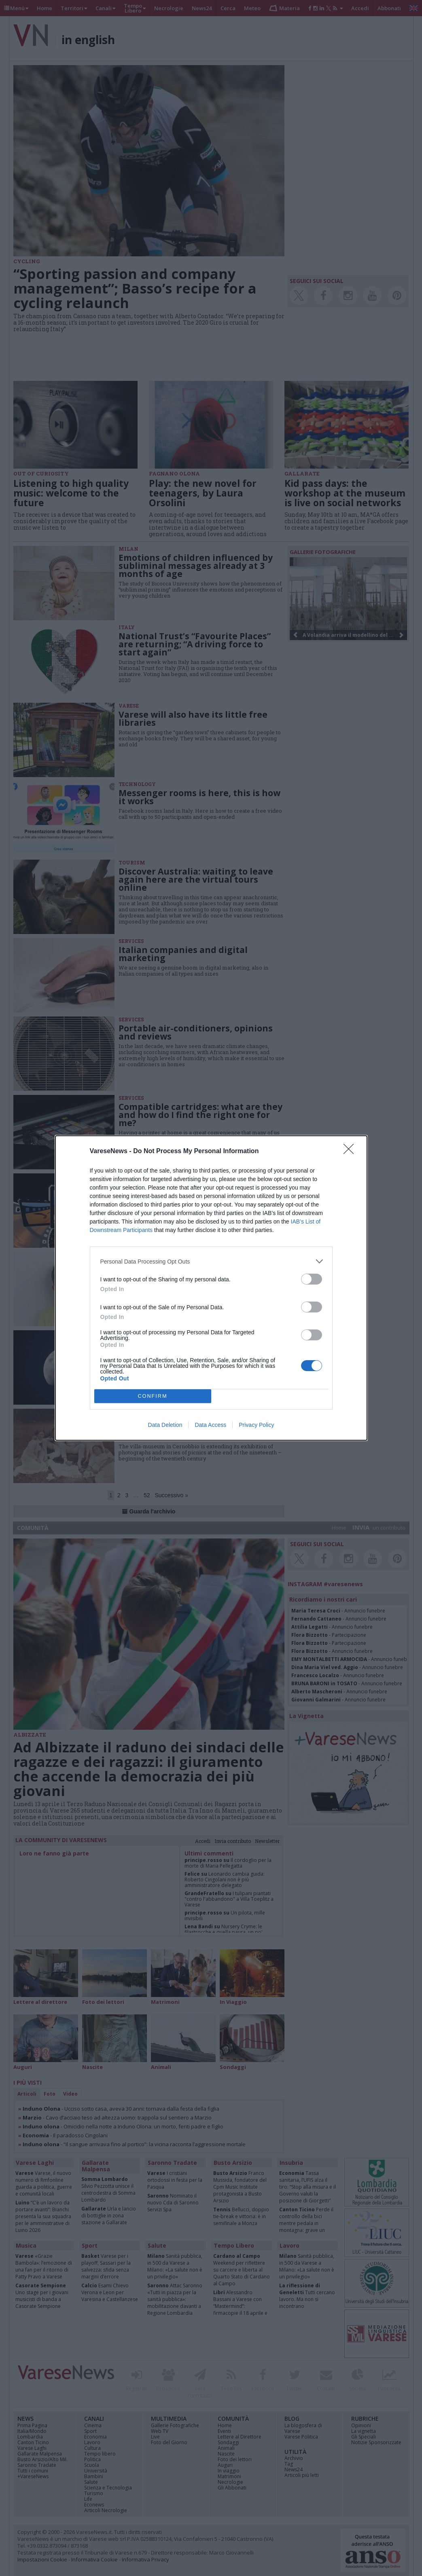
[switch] (311, 1279)
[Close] (351, 1151)
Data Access (210, 1425)
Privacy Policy (256, 1425)
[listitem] (211, 1261)
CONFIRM (153, 1396)
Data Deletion (165, 1425)
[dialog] (211, 1288)
